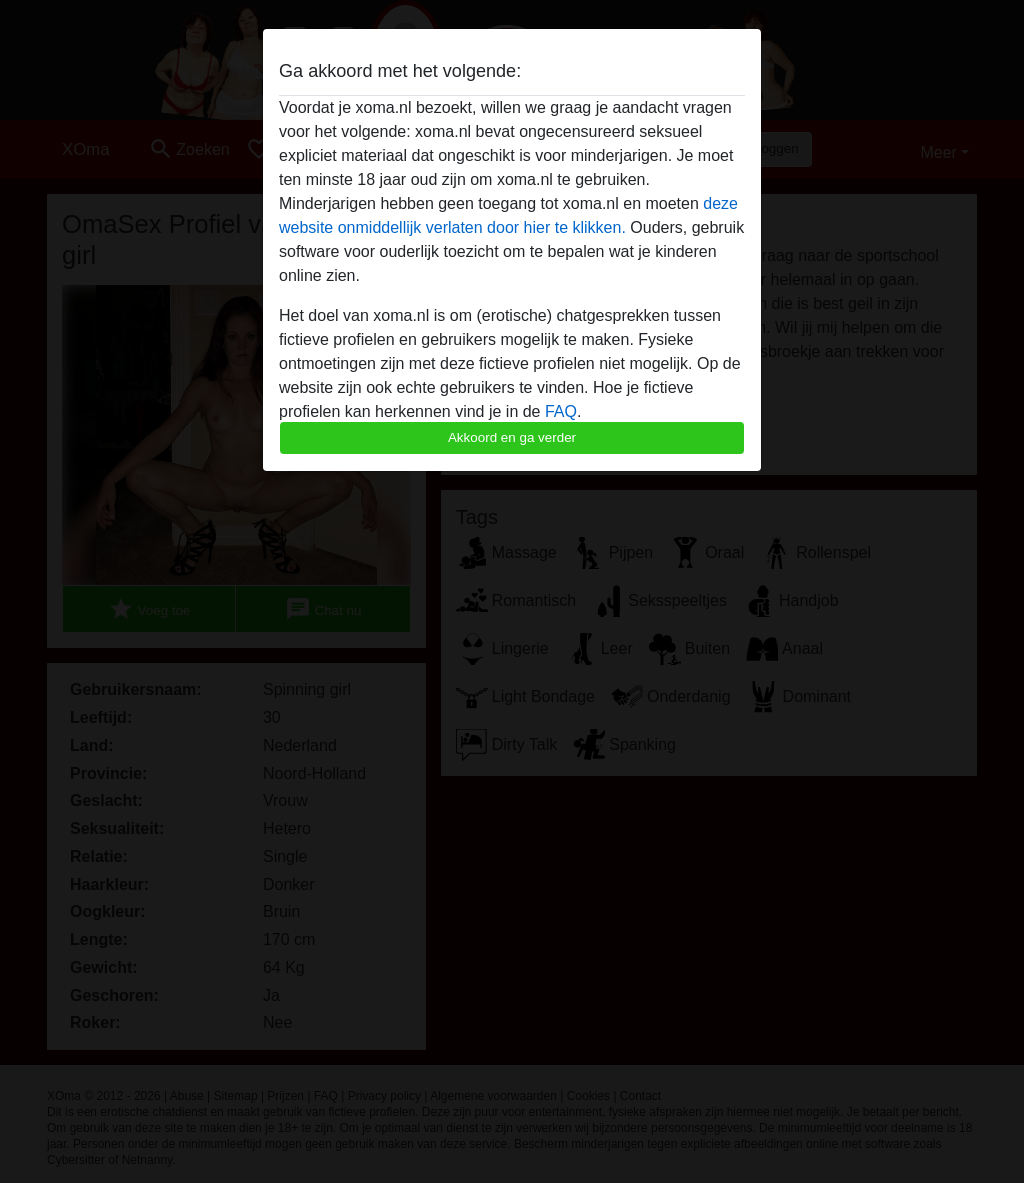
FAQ (561, 411)
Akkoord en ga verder (512, 437)
